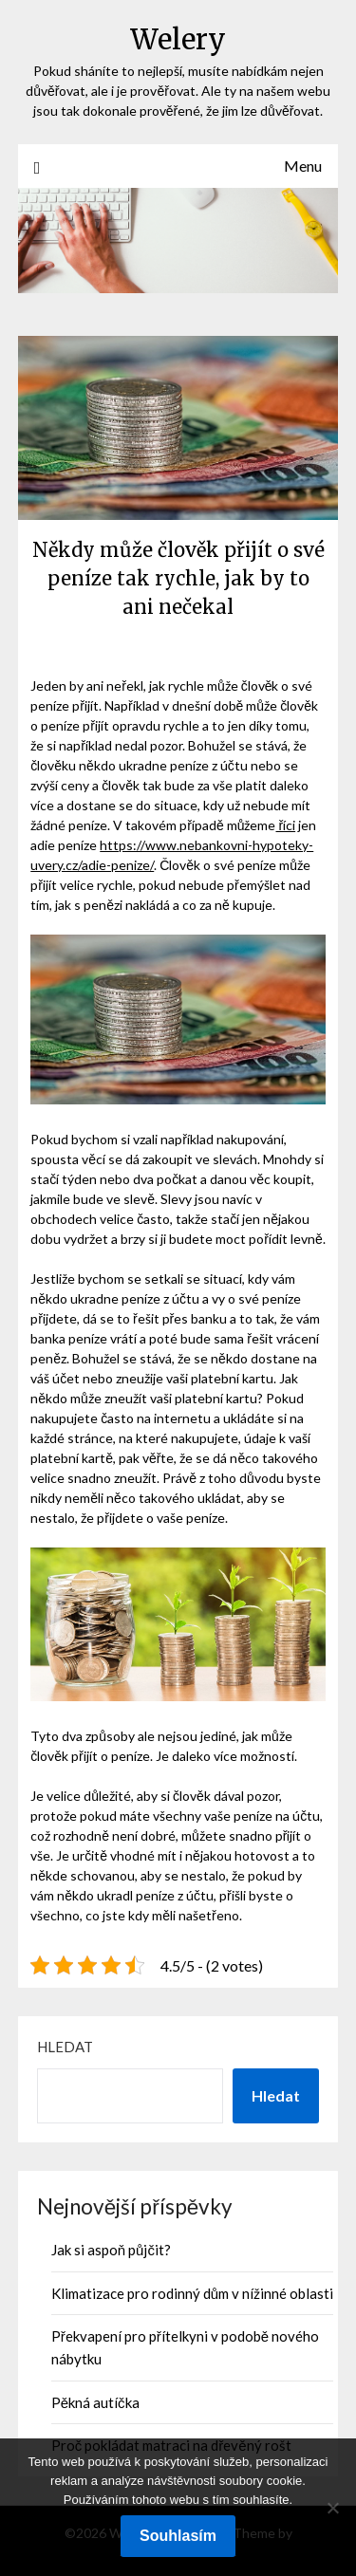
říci (285, 825)
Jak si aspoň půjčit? (111, 2249)
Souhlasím (178, 2536)
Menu (303, 166)
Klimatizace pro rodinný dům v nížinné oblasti (192, 2293)
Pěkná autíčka (95, 2402)
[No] (332, 2507)
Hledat (65, 2046)
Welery (178, 39)
